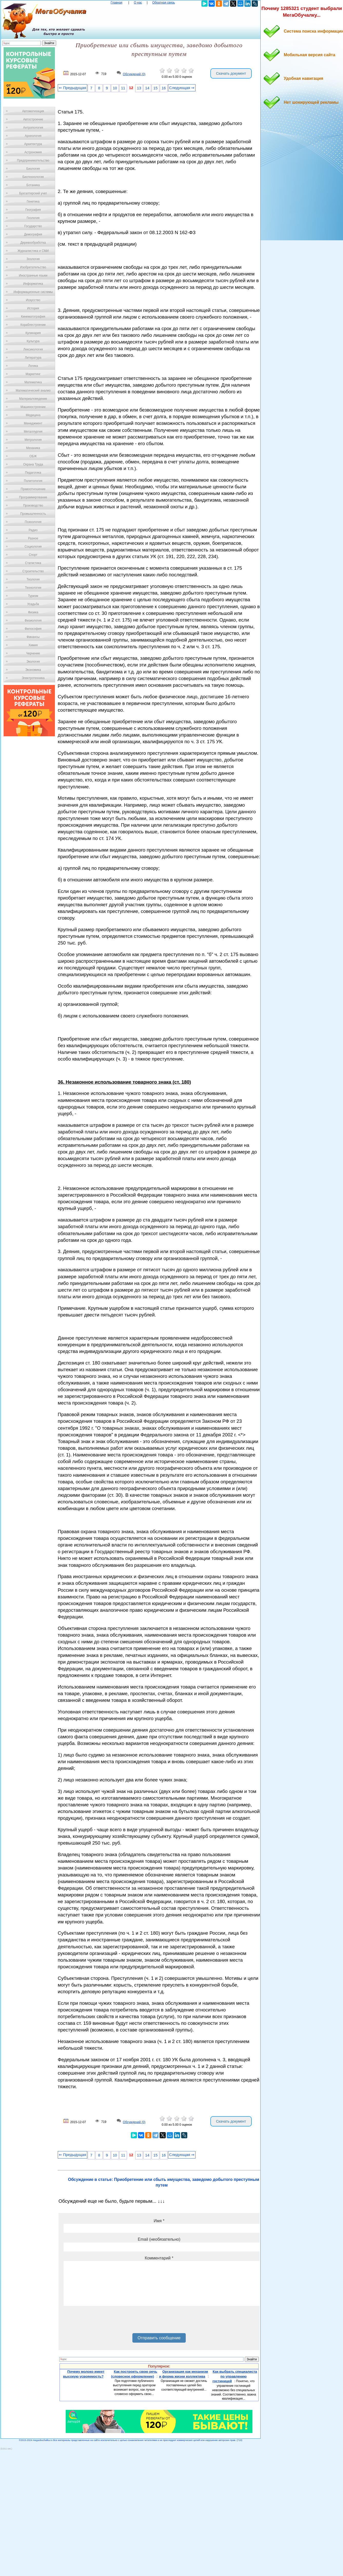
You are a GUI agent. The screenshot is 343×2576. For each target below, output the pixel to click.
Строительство (33, 571)
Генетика (33, 201)
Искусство (33, 300)
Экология (33, 661)
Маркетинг (33, 374)
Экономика (33, 670)
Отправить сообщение (159, 2338)
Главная (116, 2)
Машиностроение (33, 407)
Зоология (33, 259)
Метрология (33, 440)
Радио (33, 530)
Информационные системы (33, 292)
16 (164, 88)
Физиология (33, 620)
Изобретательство (33, 267)
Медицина (33, 415)
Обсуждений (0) (134, 74)
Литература (33, 357)
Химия (33, 645)
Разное (33, 538)
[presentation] (103, 2321)
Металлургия (33, 431)
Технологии (33, 587)
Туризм (33, 596)
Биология (33, 168)
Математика (33, 382)
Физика (33, 612)
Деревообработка (33, 242)
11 (123, 88)
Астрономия (33, 152)
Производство (33, 505)
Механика (33, 448)
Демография (33, 234)
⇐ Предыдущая (72, 88)
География (33, 210)
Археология (33, 136)
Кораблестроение (33, 325)
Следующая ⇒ (181, 88)
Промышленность (33, 514)
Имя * (159, 2221)
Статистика (33, 563)
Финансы (33, 637)
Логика (33, 366)
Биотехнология (33, 177)
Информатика (33, 283)
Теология (33, 579)
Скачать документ (231, 73)
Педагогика (33, 472)
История (33, 308)
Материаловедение (33, 398)
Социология (33, 546)
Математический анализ (33, 390)
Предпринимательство (33, 160)
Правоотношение (33, 489)
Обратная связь (163, 2)
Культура (33, 341)
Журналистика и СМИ (32, 251)
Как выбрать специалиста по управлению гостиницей (234, 2376)
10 (115, 88)
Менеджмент (33, 423)
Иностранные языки (33, 275)
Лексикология (33, 349)
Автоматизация (33, 111)
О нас (138, 2)
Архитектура (33, 144)
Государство (33, 226)
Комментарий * (159, 2258)
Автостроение (33, 119)
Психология (33, 522)
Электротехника (33, 678)
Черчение (33, 653)
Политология (33, 481)
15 (155, 88)
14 (147, 88)
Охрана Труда (33, 464)
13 (139, 88)
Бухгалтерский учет (33, 193)
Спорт (33, 555)
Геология (33, 218)
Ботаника (33, 185)
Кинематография (33, 316)
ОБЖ (33, 456)
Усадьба (33, 604)
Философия (33, 629)
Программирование (33, 497)
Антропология (33, 127)
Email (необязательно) (159, 2239)
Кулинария (33, 333)
